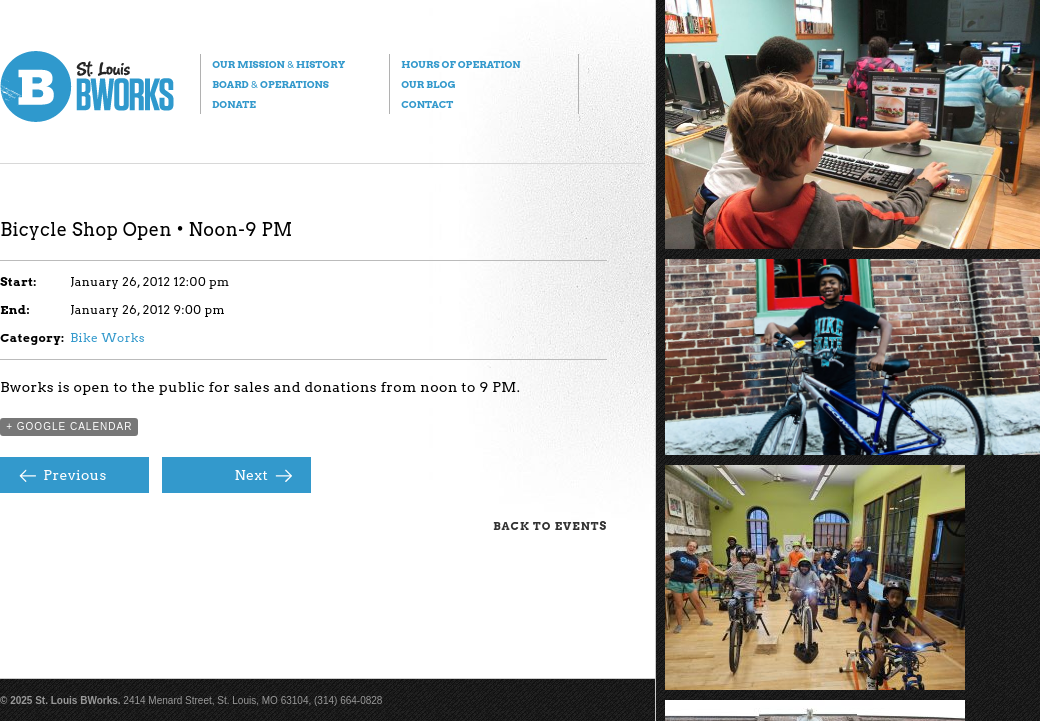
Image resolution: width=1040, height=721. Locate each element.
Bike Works (107, 337)
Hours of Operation (460, 64)
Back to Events (550, 526)
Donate (234, 104)
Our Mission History (278, 64)
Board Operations (270, 84)
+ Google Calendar (69, 426)
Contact (427, 104)
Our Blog (428, 84)
